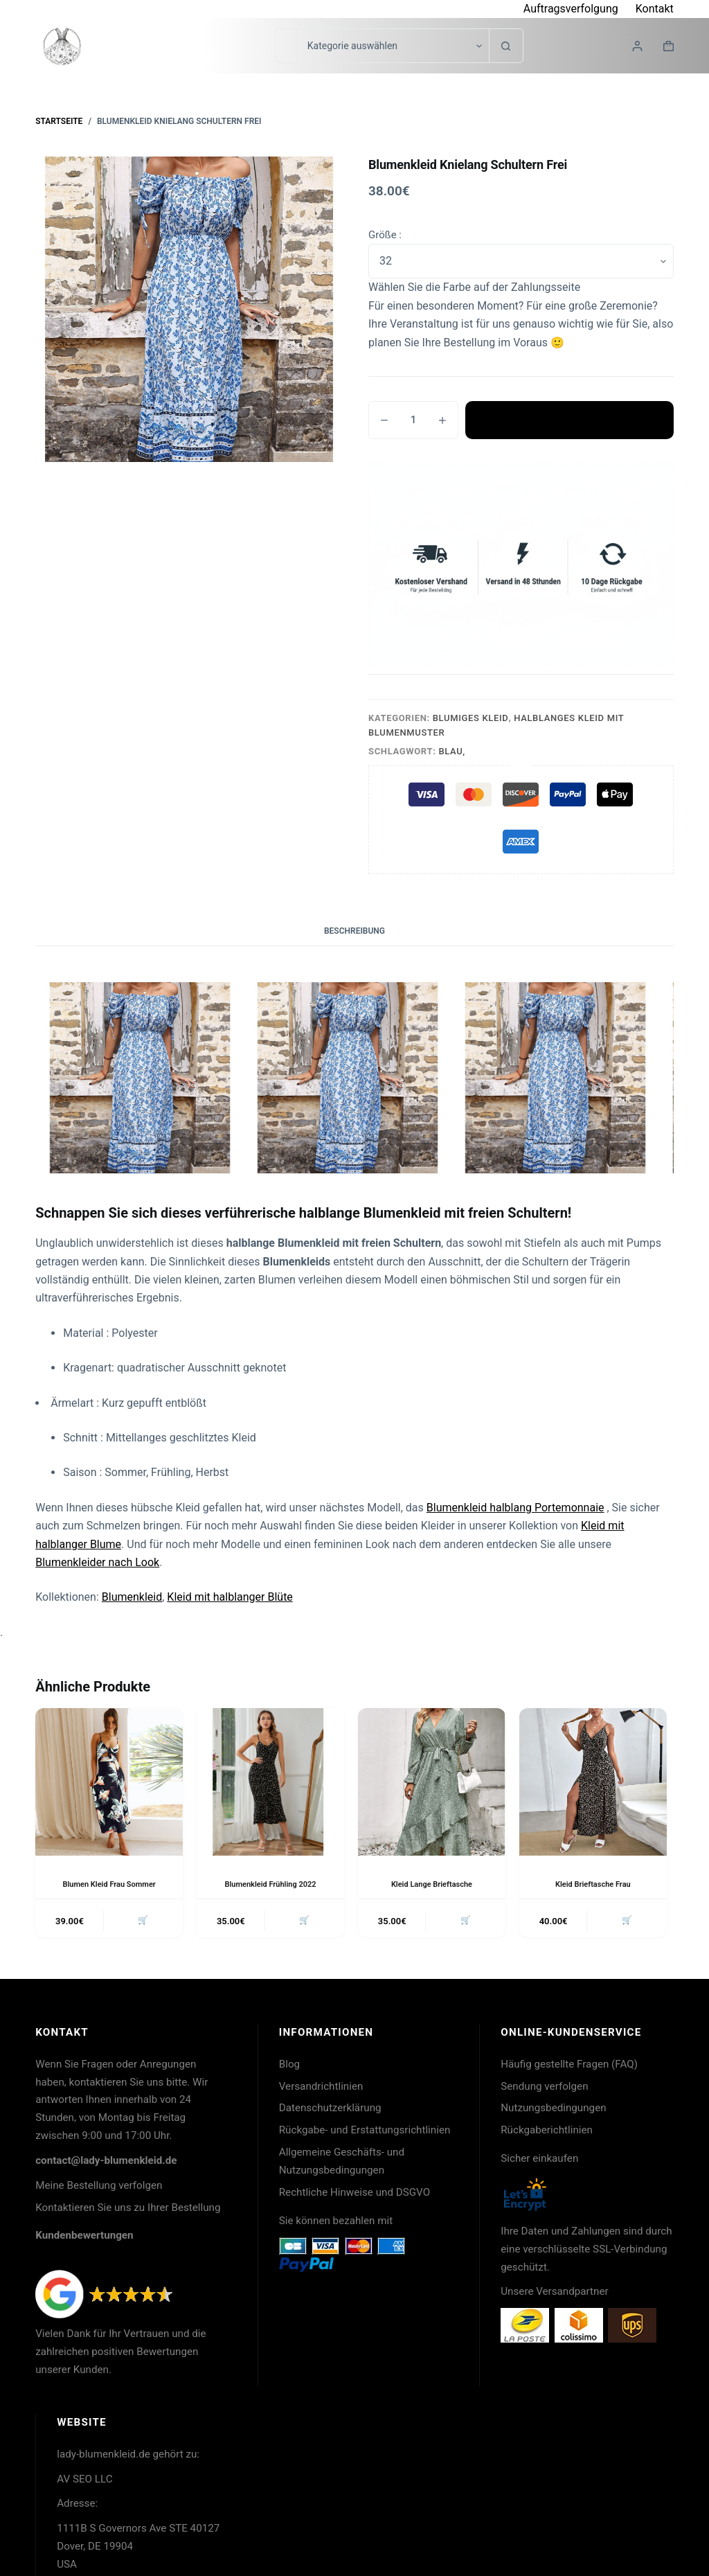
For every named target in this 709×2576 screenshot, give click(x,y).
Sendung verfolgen (544, 2089)
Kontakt (655, 8)
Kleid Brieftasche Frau (593, 1884)
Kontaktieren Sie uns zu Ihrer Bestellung (127, 2210)
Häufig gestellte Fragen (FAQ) (569, 2067)
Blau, (451, 751)
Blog (289, 2067)
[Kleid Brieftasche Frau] (593, 1782)
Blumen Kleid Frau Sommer (108, 1884)
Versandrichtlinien (321, 2089)
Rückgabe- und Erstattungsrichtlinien (365, 2132)
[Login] (637, 46)
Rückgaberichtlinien (547, 2132)
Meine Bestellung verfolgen (98, 2188)
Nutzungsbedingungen (553, 2110)
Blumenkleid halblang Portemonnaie (515, 1507)
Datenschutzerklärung (330, 2110)
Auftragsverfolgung (570, 8)
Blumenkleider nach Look (97, 1562)
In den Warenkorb (570, 420)
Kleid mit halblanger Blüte (230, 1597)
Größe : (385, 235)
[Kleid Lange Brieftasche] (431, 1782)
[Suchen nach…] (285, 45)
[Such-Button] (506, 45)
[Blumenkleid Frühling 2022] (270, 1782)
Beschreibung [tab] (354, 931)
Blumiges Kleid (471, 718)
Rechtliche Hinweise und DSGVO (354, 2195)
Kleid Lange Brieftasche (432, 1884)
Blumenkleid (132, 1597)
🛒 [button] (141, 1922)
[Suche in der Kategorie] (392, 45)
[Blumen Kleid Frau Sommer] (109, 1782)
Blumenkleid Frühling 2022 (270, 1884)
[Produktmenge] (413, 420)
